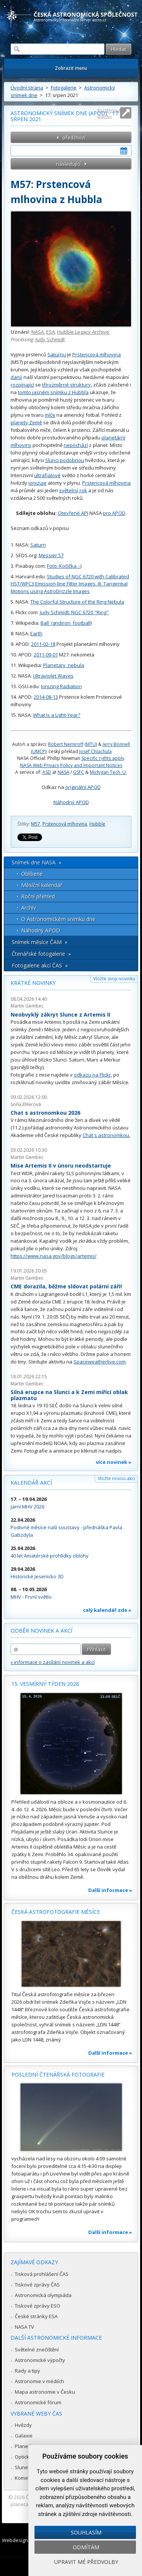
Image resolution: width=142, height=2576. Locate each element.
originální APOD (83, 787)
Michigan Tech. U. (108, 772)
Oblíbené (32, 873)
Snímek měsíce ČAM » (39, 942)
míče (50, 414)
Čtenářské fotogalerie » (41, 953)
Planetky (25, 2446)
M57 (35, 824)
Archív (28, 907)
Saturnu (56, 354)
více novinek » (113, 1462)
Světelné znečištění (37, 2349)
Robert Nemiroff (65, 744)
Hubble (97, 824)
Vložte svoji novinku (114, 978)
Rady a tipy (27, 2370)
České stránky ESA (36, 2316)
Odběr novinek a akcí (41, 1630)
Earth (36, 633)
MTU (91, 744)
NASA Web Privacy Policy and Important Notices (71, 765)
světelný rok (73, 490)
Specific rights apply (102, 758)
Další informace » (110, 1890)
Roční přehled (38, 896)
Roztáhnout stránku (109, 113)
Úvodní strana (27, 87)
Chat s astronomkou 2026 (45, 1112)
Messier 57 (51, 555)
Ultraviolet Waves (53, 675)
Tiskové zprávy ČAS (37, 2284)
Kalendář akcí (31, 1482)
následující (68, 163)
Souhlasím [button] (86, 2532)
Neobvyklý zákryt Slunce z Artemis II (60, 1014)
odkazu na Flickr (92, 1074)
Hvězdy (23, 2425)
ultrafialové (47, 475)
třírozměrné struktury (66, 384)
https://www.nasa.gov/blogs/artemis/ (54, 1256)
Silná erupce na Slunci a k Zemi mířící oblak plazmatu (69, 1395)
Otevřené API (73, 513)
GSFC (78, 772)
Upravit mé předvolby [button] (86, 2561)
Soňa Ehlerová (26, 1104)
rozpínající (22, 384)
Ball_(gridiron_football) (66, 622)
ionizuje (37, 482)
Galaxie (24, 2435)
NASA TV (24, 2326)
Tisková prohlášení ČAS (42, 2274)
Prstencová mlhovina (96, 354)
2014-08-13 (46, 696)
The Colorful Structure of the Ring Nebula (77, 601)
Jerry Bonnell (116, 744)
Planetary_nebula (63, 665)
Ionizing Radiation (61, 686)
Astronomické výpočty (40, 2360)
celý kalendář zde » (107, 1610)
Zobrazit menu (71, 68)
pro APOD (114, 513)
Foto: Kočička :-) (64, 565)
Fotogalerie (63, 87)
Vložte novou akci (116, 1478)
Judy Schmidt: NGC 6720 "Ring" (74, 612)
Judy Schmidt (50, 339)
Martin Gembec (27, 1006)
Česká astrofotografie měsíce (55, 1911)
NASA (37, 331)
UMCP (38, 751)
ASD (46, 772)
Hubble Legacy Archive (83, 331)
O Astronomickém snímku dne (58, 919)
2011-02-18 (43, 644)
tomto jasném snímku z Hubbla (53, 392)
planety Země (26, 422)
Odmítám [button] (86, 2547)
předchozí (74, 137)
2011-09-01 (46, 654)
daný (16, 377)
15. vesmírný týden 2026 (45, 1683)
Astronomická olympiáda (43, 2295)
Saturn (38, 544)
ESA (50, 331)
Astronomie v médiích (39, 2381)
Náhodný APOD (71, 802)
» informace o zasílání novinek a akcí (53, 1662)
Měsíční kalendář (41, 885)
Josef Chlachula (95, 751)
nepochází (76, 445)
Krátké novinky (33, 982)
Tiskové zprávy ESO (37, 2305)
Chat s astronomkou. (106, 1135)
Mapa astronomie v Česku (45, 2391)
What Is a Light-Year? (56, 715)
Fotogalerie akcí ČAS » (40, 965)
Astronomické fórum (38, 2402)
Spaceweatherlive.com (99, 1361)
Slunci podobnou (64, 460)
